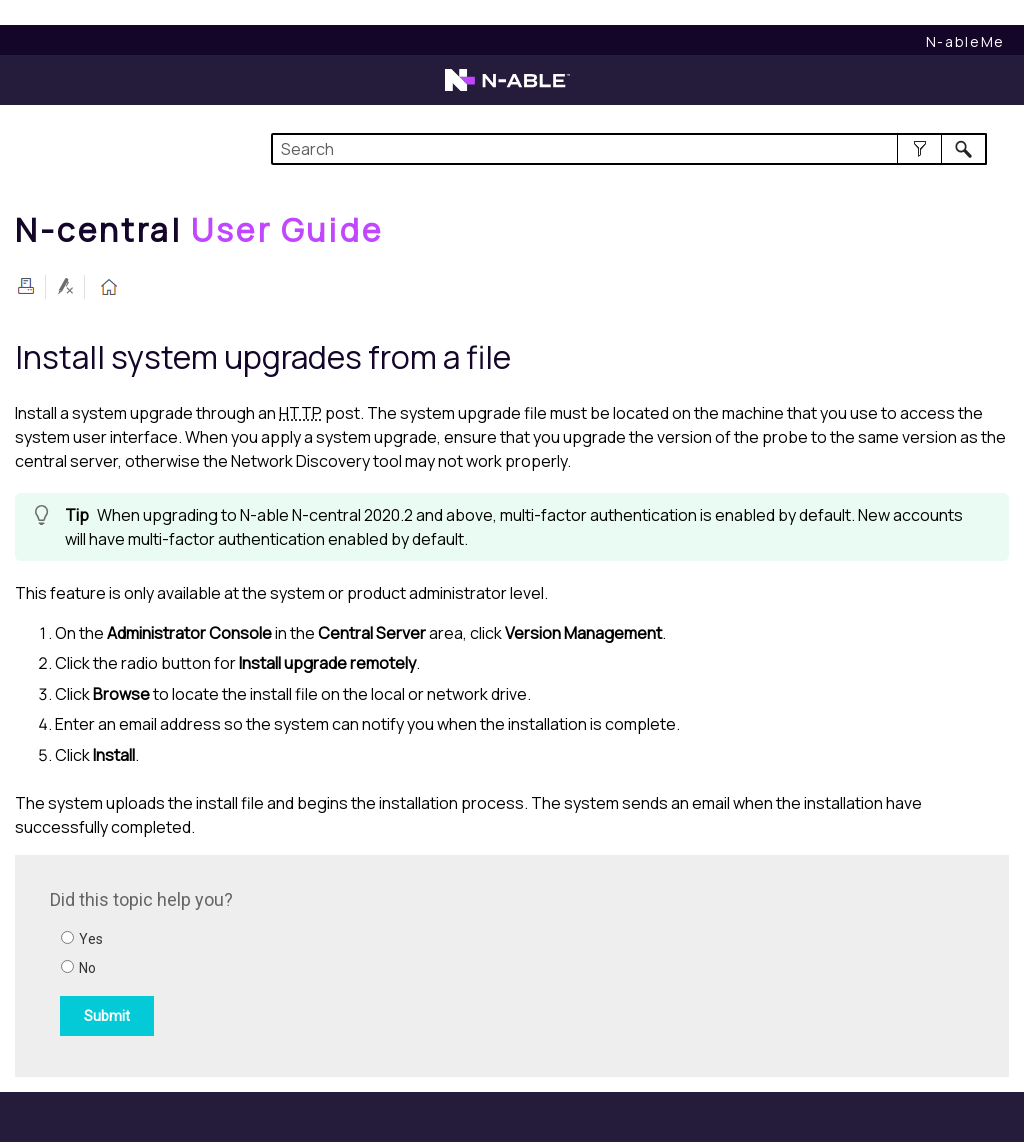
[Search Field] (629, 149)
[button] (919, 149)
